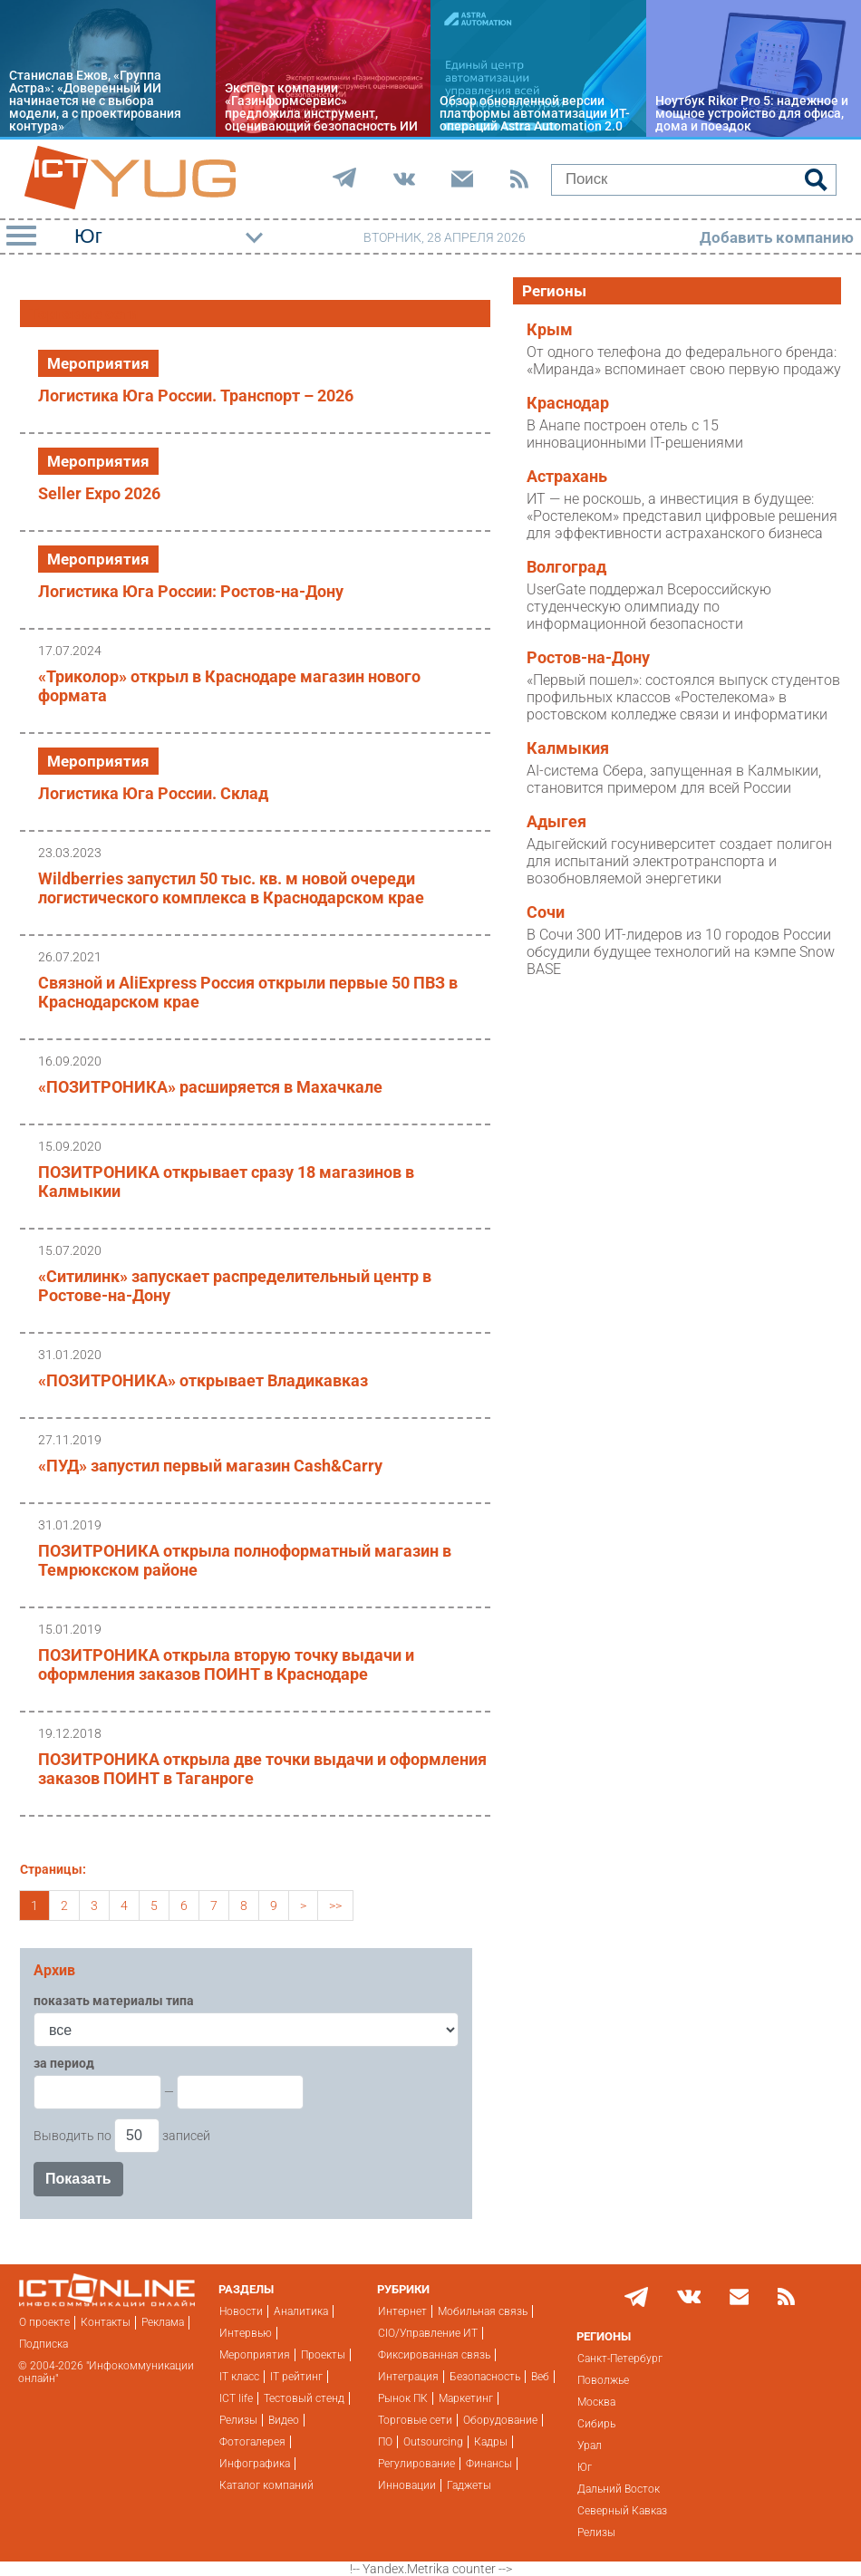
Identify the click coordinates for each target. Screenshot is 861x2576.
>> (335, 1905)
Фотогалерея (252, 2442)
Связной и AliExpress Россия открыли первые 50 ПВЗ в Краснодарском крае (248, 992)
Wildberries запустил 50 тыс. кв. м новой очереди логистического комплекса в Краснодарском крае (231, 888)
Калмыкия (568, 748)
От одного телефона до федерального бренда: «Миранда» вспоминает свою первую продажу (684, 360)
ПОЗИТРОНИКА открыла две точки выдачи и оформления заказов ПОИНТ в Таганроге (262, 1769)
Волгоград (566, 567)
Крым (550, 330)
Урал (589, 2445)
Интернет (402, 2311)
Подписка (43, 2344)
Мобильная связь (482, 2311)
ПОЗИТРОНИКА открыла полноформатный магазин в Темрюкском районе (244, 1560)
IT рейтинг (296, 2376)
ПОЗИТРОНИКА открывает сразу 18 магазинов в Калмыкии (226, 1182)
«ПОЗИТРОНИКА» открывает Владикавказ (203, 1380)
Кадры (491, 2442)
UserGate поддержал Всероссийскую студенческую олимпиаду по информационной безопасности (649, 606)
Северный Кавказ (622, 2510)
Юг (584, 2467)
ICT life (236, 2398)
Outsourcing (433, 2442)
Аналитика (301, 2311)
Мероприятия (98, 363)
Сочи (546, 912)
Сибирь (596, 2423)
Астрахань (567, 477)
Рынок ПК (403, 2398)
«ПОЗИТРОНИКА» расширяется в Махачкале (210, 1086)
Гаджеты (469, 2485)
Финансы (489, 2463)
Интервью (245, 2333)
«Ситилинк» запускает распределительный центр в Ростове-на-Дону (234, 1286)
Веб (540, 2376)
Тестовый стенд (304, 2398)
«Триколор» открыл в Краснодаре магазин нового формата (229, 686)
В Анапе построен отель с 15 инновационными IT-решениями (635, 434)
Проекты (323, 2355)
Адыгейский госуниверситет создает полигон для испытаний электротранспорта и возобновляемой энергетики (679, 861)
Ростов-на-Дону (588, 658)
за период (64, 2063)
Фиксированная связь (434, 2355)
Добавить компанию (777, 237)
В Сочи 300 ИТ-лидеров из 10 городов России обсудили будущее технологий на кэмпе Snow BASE (681, 952)
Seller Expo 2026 (99, 493)
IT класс (239, 2376)
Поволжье (603, 2380)
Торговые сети (415, 2420)
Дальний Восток (618, 2489)
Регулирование (416, 2463)
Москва (596, 2402)
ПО (385, 2442)
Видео (283, 2420)
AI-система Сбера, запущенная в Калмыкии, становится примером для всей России (674, 779)
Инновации (407, 2485)
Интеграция (408, 2376)
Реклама (162, 2322)
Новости (241, 2311)
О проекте (44, 2322)
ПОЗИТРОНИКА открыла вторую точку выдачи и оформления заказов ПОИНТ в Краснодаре (226, 1664)
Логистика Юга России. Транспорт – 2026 (195, 395)
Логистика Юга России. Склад (153, 793)
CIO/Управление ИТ (428, 2333)
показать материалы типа (114, 2000)
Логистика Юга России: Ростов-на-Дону (190, 591)
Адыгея (556, 822)
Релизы (238, 2420)
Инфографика (254, 2463)
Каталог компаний (266, 2485)
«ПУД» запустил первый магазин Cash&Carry (210, 1465)
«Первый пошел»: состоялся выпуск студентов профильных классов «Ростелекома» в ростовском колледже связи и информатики (683, 697)
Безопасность (485, 2376)
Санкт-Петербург (620, 2358)
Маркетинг (466, 2398)
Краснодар (568, 403)
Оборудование (500, 2420)
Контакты (106, 2322)
